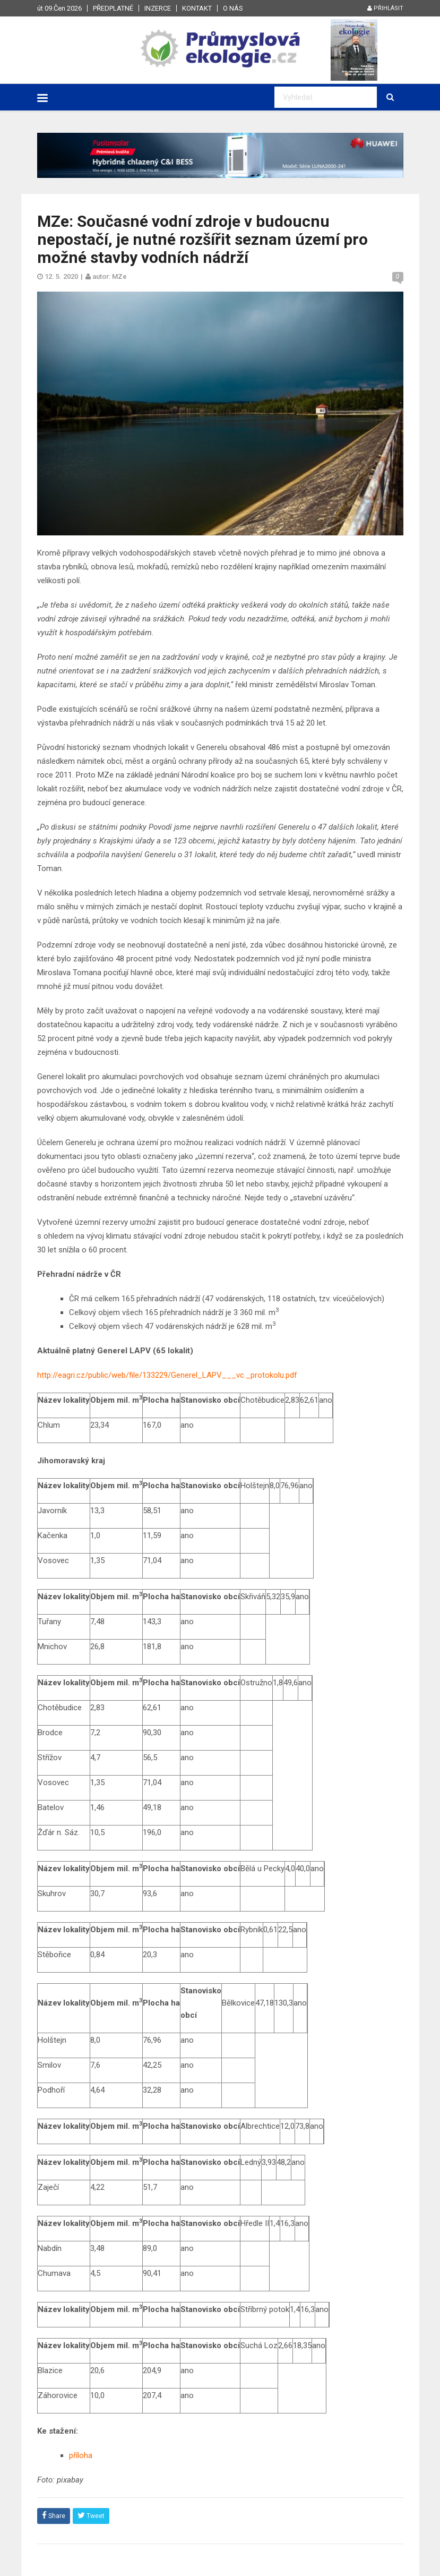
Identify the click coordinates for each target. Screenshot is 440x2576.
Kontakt (197, 8)
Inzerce (157, 8)
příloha (80, 2455)
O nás (233, 8)
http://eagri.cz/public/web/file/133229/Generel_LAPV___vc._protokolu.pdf (167, 1375)
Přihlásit (385, 8)
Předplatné (113, 8)
